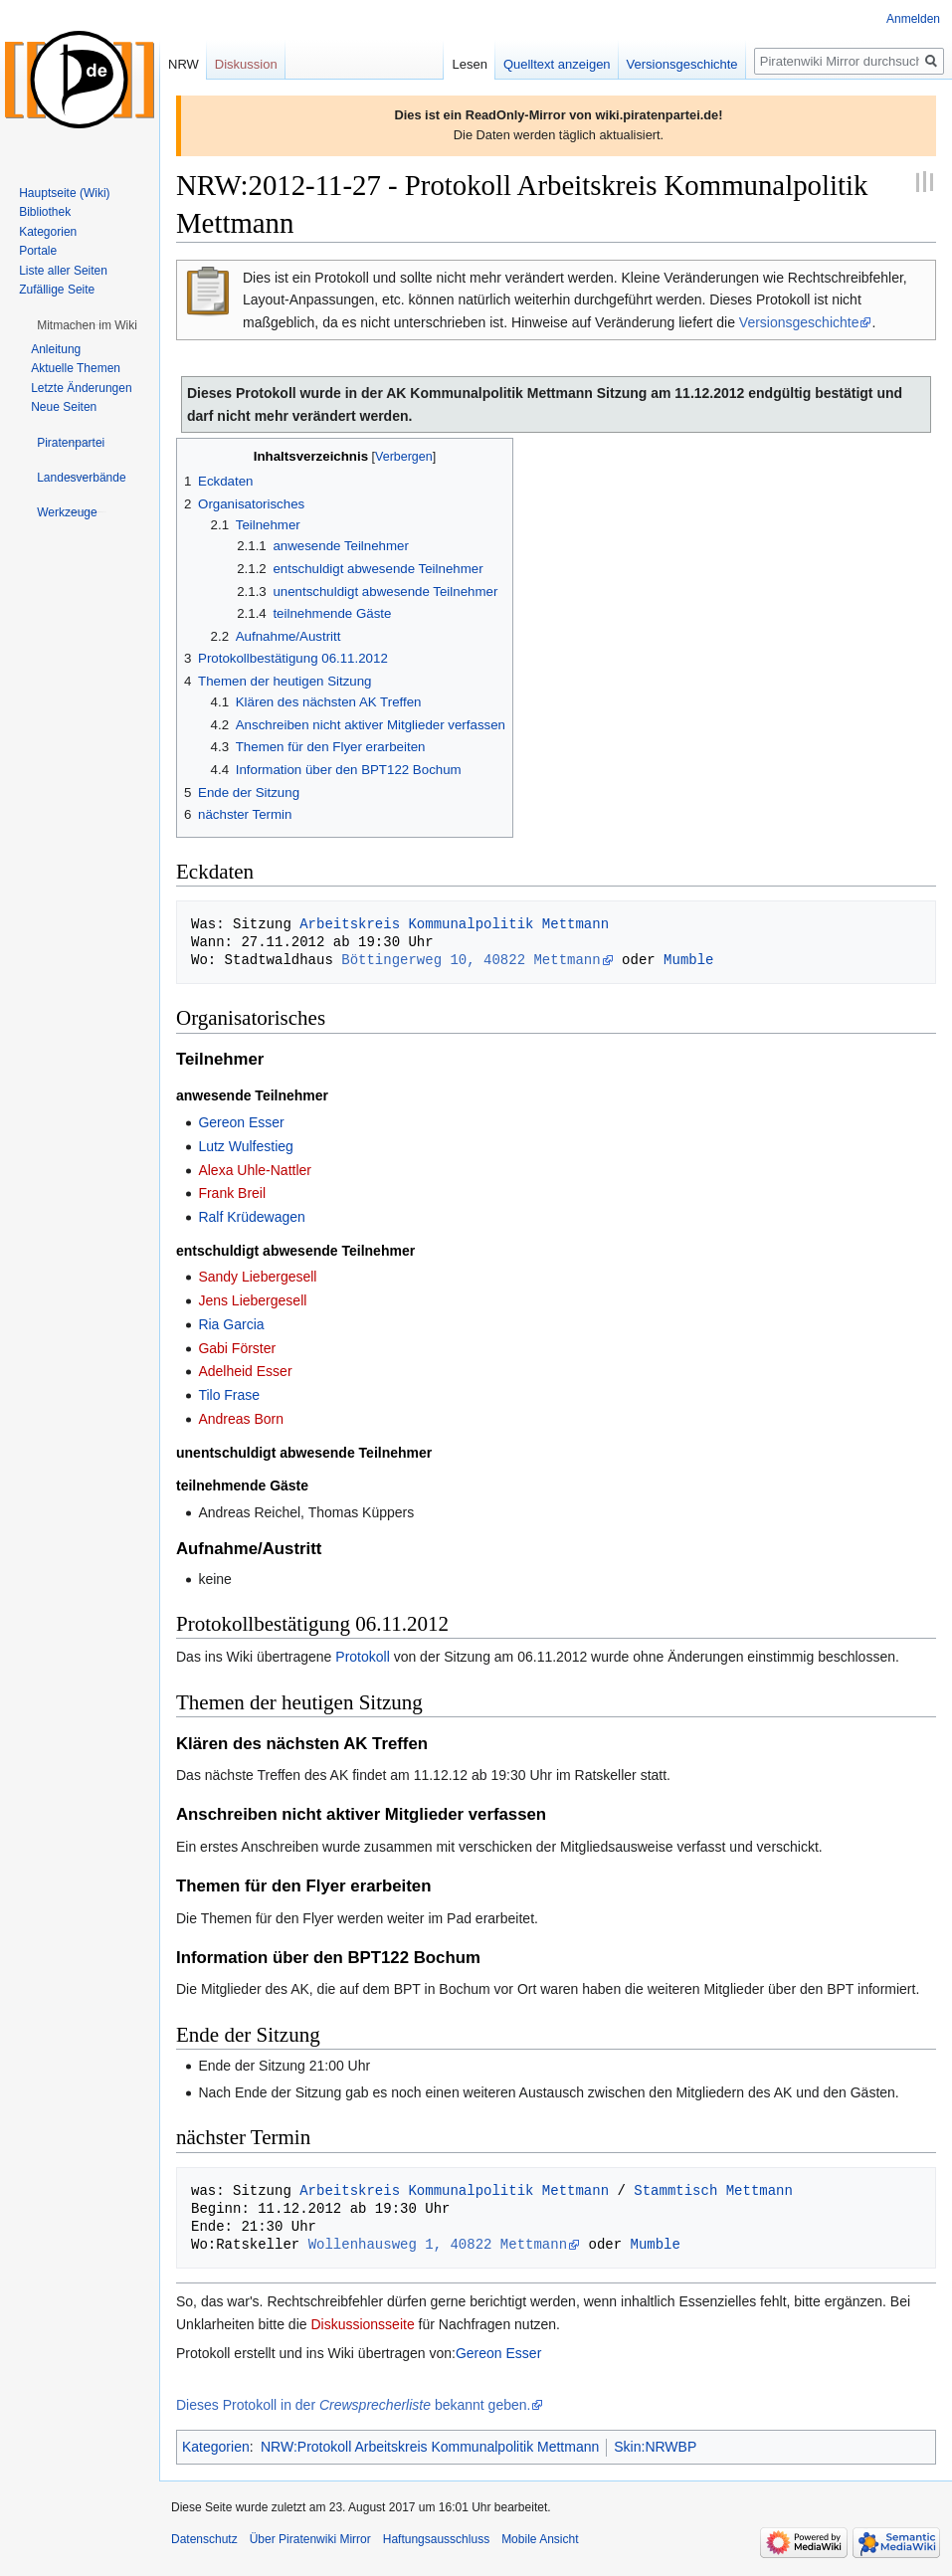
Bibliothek (45, 212)
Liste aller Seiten (63, 271)
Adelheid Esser (244, 1371)
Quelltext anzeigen (557, 64)
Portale (38, 251)
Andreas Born (241, 1419)
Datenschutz (204, 2539)
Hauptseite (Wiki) (64, 193)
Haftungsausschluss (436, 2539)
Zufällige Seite (57, 290)
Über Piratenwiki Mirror (310, 2539)
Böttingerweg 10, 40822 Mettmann (470, 959)
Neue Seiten (63, 407)
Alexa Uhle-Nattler (254, 1170)
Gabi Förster (237, 1348)
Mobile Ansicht (539, 2539)
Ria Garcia (231, 1324)
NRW (183, 64)
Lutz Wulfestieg (245, 1146)
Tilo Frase (229, 1395)
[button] (87, 325)
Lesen (469, 64)
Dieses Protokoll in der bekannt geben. (353, 2405)
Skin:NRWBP (655, 2447)
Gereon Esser (241, 1122)
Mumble (688, 959)
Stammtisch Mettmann (713, 2190)
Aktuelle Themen (75, 368)
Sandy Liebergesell (257, 1277)
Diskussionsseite (362, 2324)
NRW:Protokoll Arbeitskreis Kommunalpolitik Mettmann (430, 2447)
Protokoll (362, 1657)
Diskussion (246, 64)
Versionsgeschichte (799, 322)
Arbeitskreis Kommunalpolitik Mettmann (454, 923)
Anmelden (913, 19)
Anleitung (56, 349)
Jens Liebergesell (252, 1300)
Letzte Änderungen (81, 388)
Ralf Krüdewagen (251, 1217)
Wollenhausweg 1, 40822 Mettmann (437, 2244)
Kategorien (216, 2447)
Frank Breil (232, 1193)
